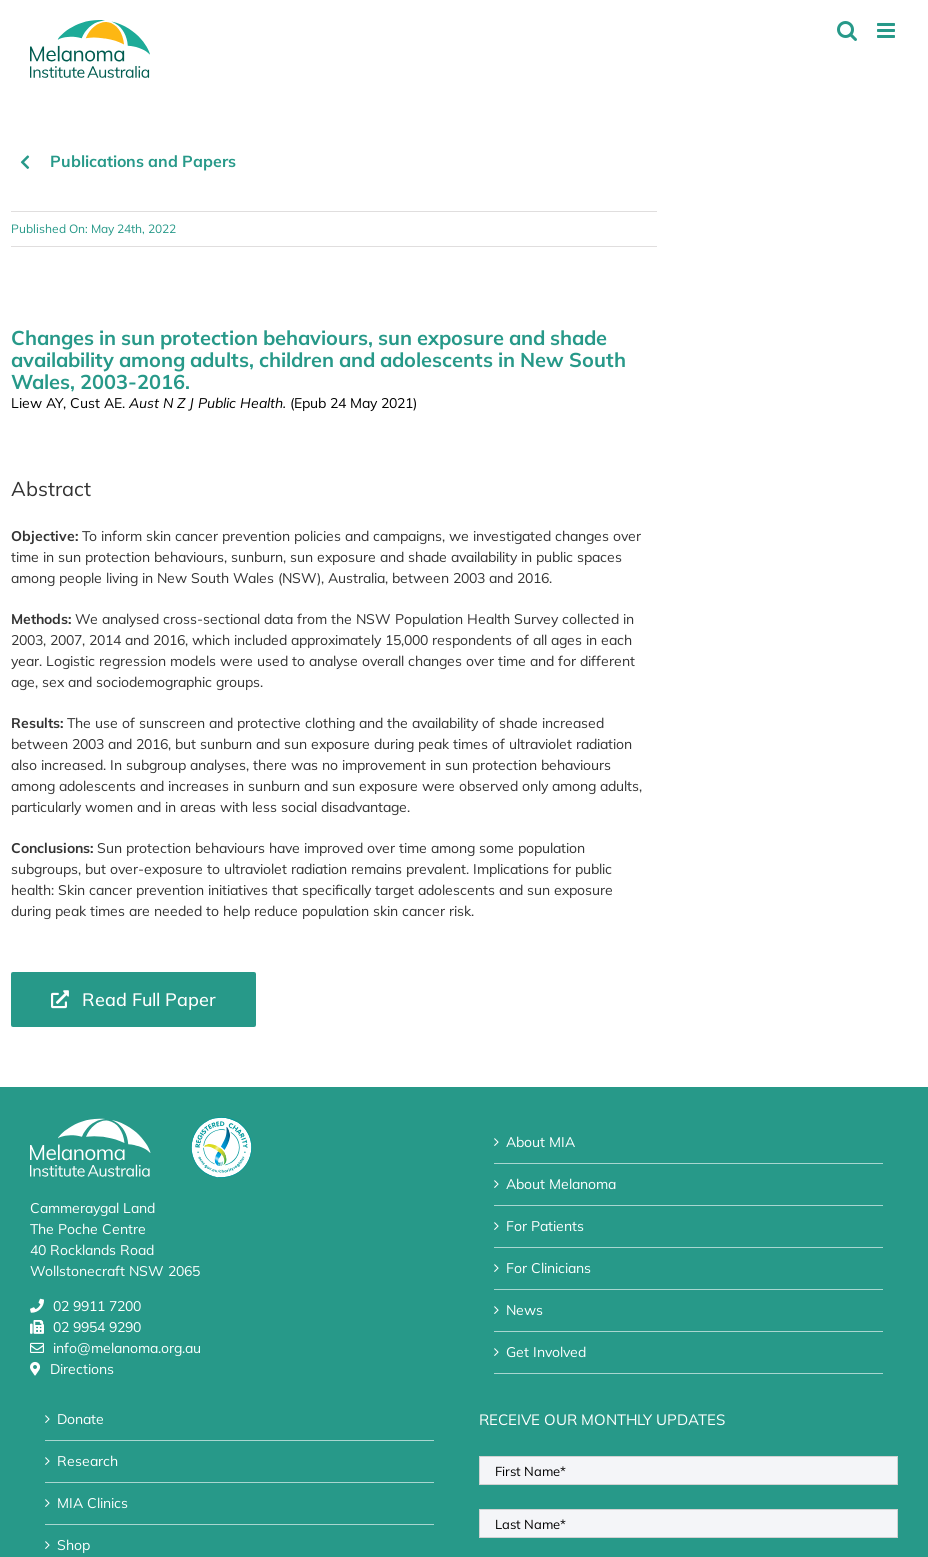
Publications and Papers (143, 161)
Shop (73, 1545)
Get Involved (546, 1352)
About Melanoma (561, 1184)
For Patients (545, 1226)
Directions (82, 1369)
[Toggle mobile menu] (887, 30)
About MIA (540, 1142)
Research (87, 1461)
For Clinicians (548, 1268)
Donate (80, 1419)
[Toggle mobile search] (847, 30)
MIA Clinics (92, 1503)
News (524, 1310)
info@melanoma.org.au (127, 1348)
